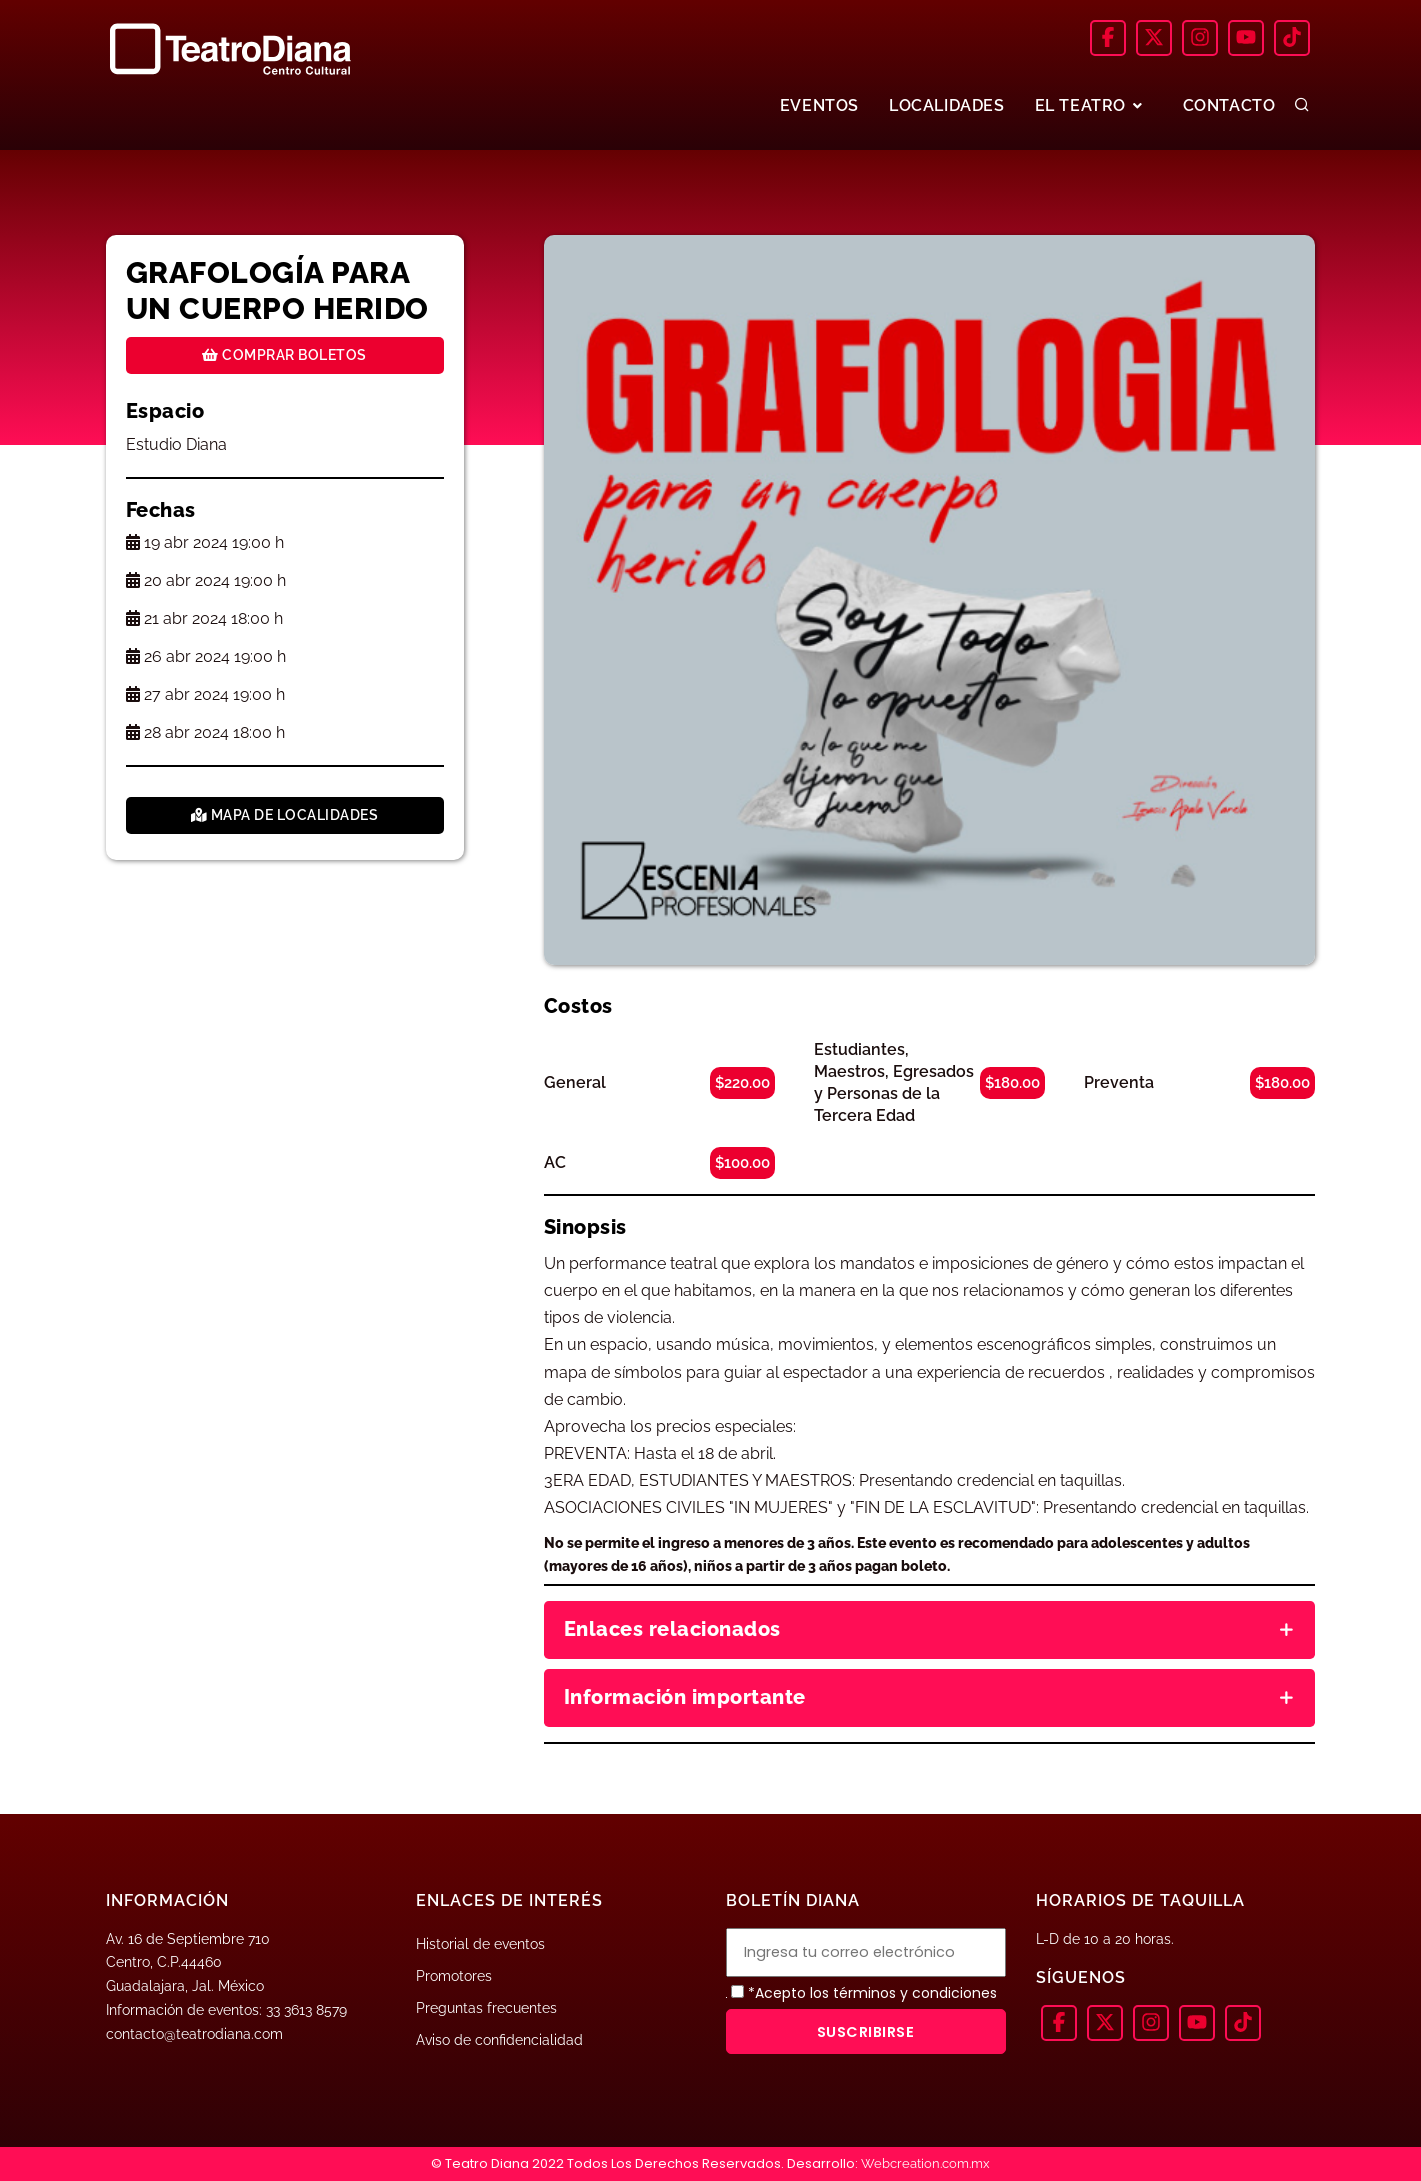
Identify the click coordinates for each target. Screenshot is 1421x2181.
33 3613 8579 (306, 2010)
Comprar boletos (284, 355)
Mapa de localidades (285, 815)
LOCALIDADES (947, 105)
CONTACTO (1229, 105)
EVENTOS (819, 105)
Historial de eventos (480, 1944)
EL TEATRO (1091, 105)
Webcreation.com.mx (925, 2163)
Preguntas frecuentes (486, 2008)
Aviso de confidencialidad (499, 2040)
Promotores (454, 1976)
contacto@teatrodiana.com (194, 2034)
